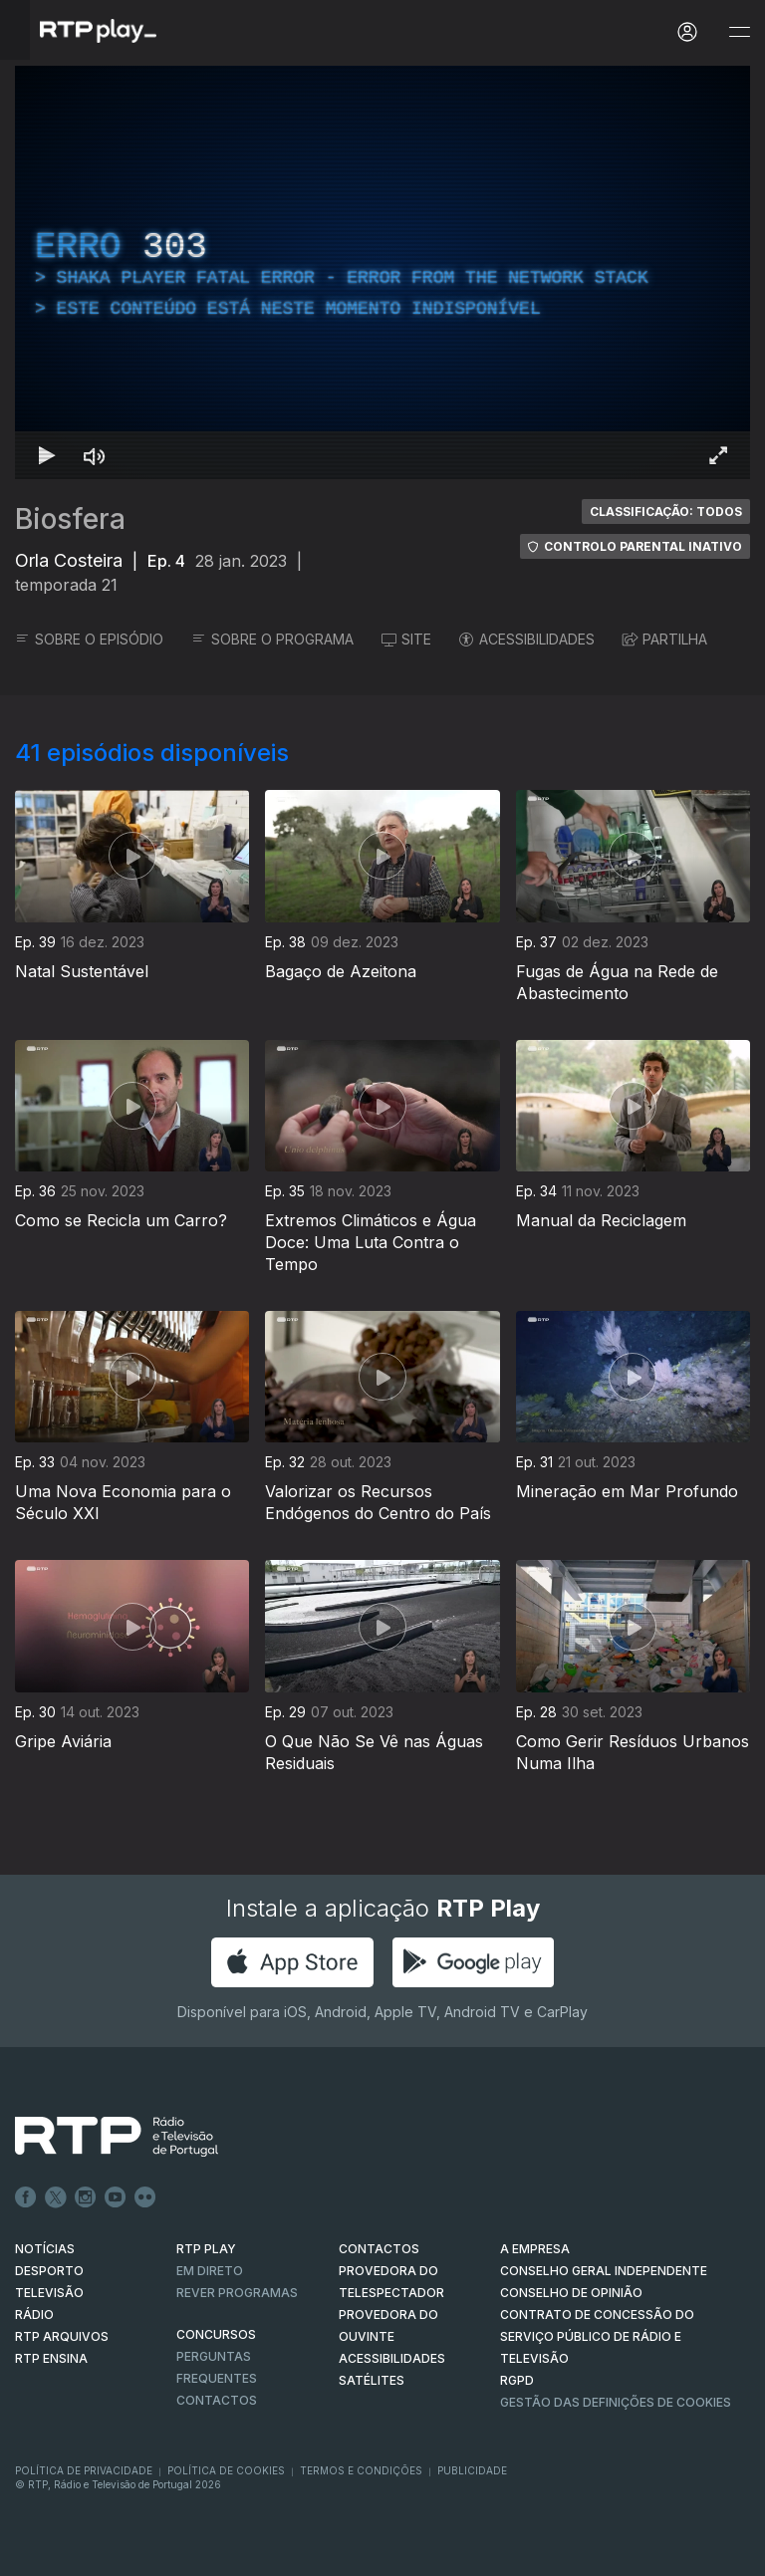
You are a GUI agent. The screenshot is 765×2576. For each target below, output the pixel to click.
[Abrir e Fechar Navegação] (739, 32)
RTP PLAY (206, 2248)
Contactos (216, 2400)
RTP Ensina (51, 2358)
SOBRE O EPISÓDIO (89, 639)
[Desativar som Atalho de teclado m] (95, 455)
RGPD (517, 2380)
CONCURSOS (216, 2334)
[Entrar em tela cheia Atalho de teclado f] (718, 455)
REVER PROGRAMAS (237, 2292)
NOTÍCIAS (45, 2248)
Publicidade (472, 2470)
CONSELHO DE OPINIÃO (571, 2292)
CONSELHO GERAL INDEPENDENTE (603, 2270)
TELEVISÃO (49, 2292)
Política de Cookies (226, 2470)
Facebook (26, 2197)
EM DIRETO (209, 2270)
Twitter (56, 2197)
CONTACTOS (379, 2248)
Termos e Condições (361, 2470)
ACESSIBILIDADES (527, 639)
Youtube (116, 2197)
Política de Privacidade (83, 2470)
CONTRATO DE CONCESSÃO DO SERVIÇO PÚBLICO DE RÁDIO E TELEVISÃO (597, 2336)
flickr (145, 2197)
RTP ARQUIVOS (62, 2336)
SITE (406, 639)
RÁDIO (34, 2314)
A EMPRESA (535, 2248)
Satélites (371, 2380)
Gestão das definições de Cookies (615, 2402)
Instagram (86, 2197)
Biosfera (70, 519)
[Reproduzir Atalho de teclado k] (47, 455)
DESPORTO (49, 2270)
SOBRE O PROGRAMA (272, 639)
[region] (382, 272)
